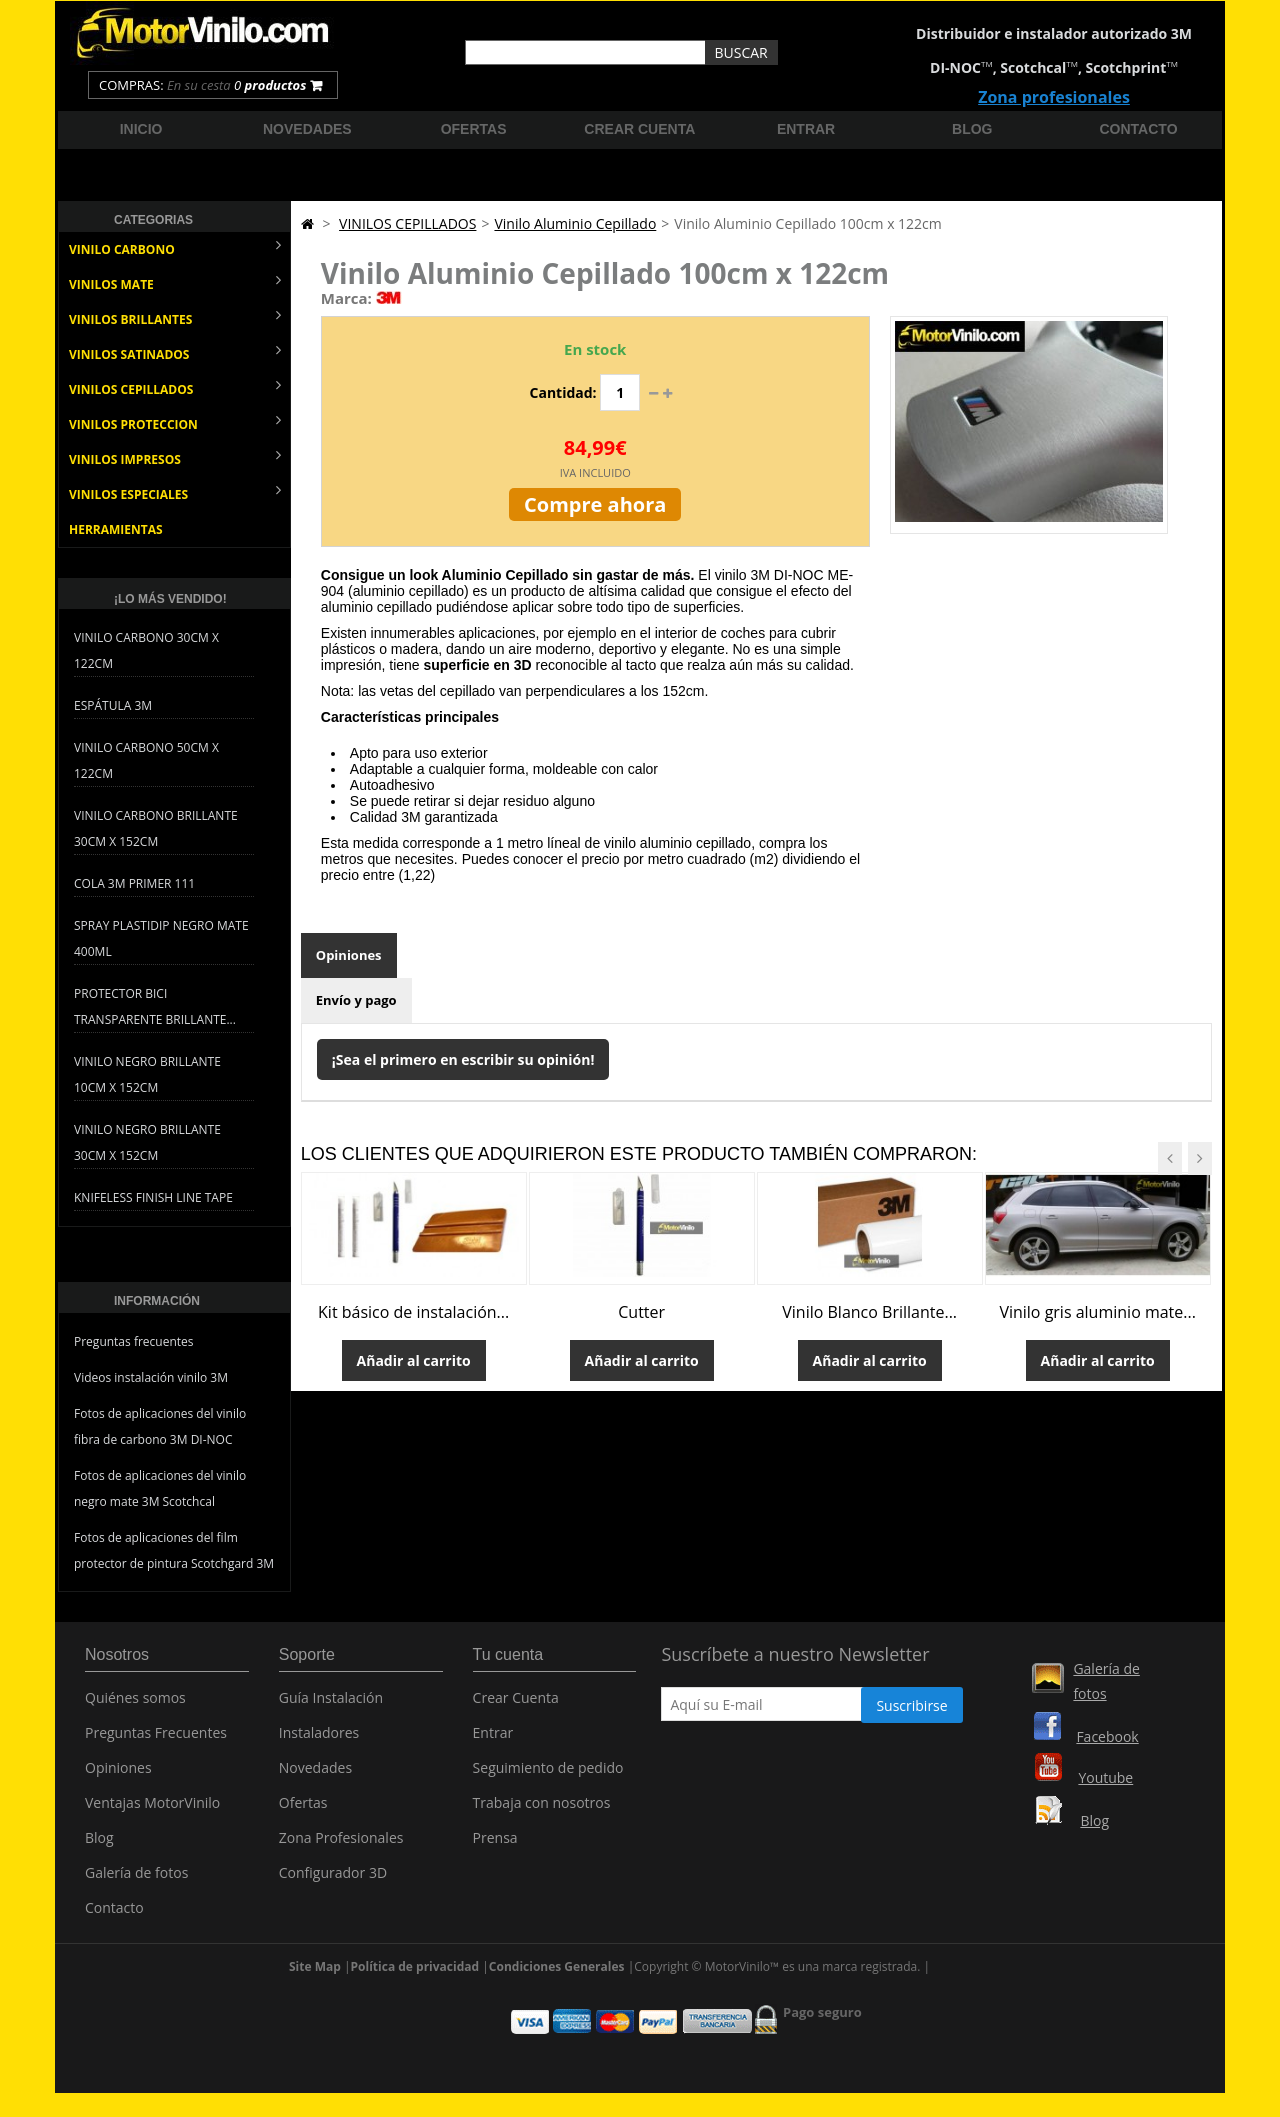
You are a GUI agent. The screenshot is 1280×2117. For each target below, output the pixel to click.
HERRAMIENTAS (116, 529)
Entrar (806, 129)
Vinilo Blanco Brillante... (869, 1312)
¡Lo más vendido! (170, 599)
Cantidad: (563, 392)
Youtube (1105, 1777)
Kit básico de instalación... (413, 1312)
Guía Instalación (331, 1704)
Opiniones (349, 955)
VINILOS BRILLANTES (175, 317)
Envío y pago (356, 1000)
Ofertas (474, 129)
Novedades (307, 129)
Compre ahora (595, 504)
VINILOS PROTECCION (175, 422)
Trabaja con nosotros (542, 1809)
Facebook (1107, 1736)
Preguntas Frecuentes (156, 1739)
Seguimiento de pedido (548, 1774)
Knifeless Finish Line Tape (153, 1197)
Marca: (346, 298)
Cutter (641, 1312)
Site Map (315, 1975)
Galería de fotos (136, 1879)
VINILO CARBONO (175, 247)
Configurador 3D (333, 1879)
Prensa (495, 1844)
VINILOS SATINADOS (175, 352)
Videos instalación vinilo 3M (151, 1377)
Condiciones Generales (557, 1975)
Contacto (1139, 129)
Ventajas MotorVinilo (152, 1809)
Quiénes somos (135, 1704)
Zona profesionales (1054, 97)
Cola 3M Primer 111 (134, 883)
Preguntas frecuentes (134, 1341)
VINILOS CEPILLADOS (175, 387)
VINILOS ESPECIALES (175, 492)
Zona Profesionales (341, 1844)
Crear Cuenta (516, 1704)
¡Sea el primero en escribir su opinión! (463, 1059)
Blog (972, 129)
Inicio (141, 129)
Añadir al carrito (414, 1360)
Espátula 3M (113, 705)
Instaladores (319, 1739)
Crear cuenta (639, 129)
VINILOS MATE (175, 282)
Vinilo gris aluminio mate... (1097, 1312)
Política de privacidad (415, 1975)
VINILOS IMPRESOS (175, 457)
